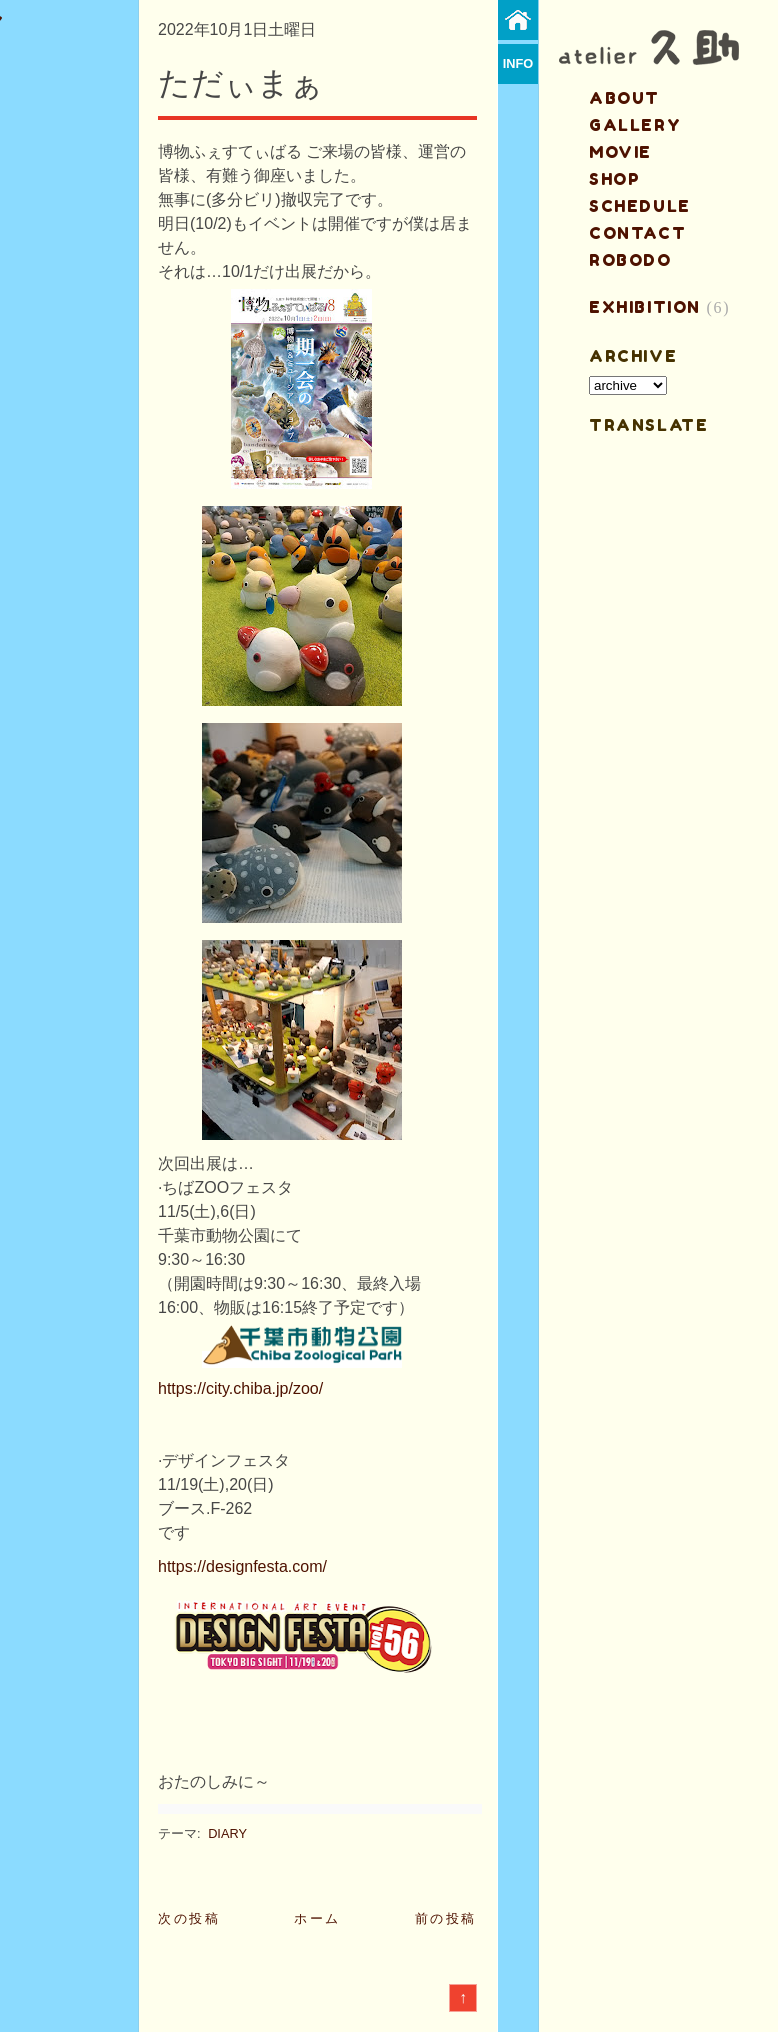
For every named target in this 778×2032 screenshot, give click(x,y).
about (624, 98)
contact (637, 233)
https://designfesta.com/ (242, 1566)
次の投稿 (189, 1918)
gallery (635, 125)
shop (614, 179)
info (518, 63)
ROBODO (630, 260)
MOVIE (620, 152)
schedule (640, 206)
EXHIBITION (645, 307)
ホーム (317, 1918)
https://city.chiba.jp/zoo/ (240, 1388)
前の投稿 (446, 1918)
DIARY (227, 1833)
